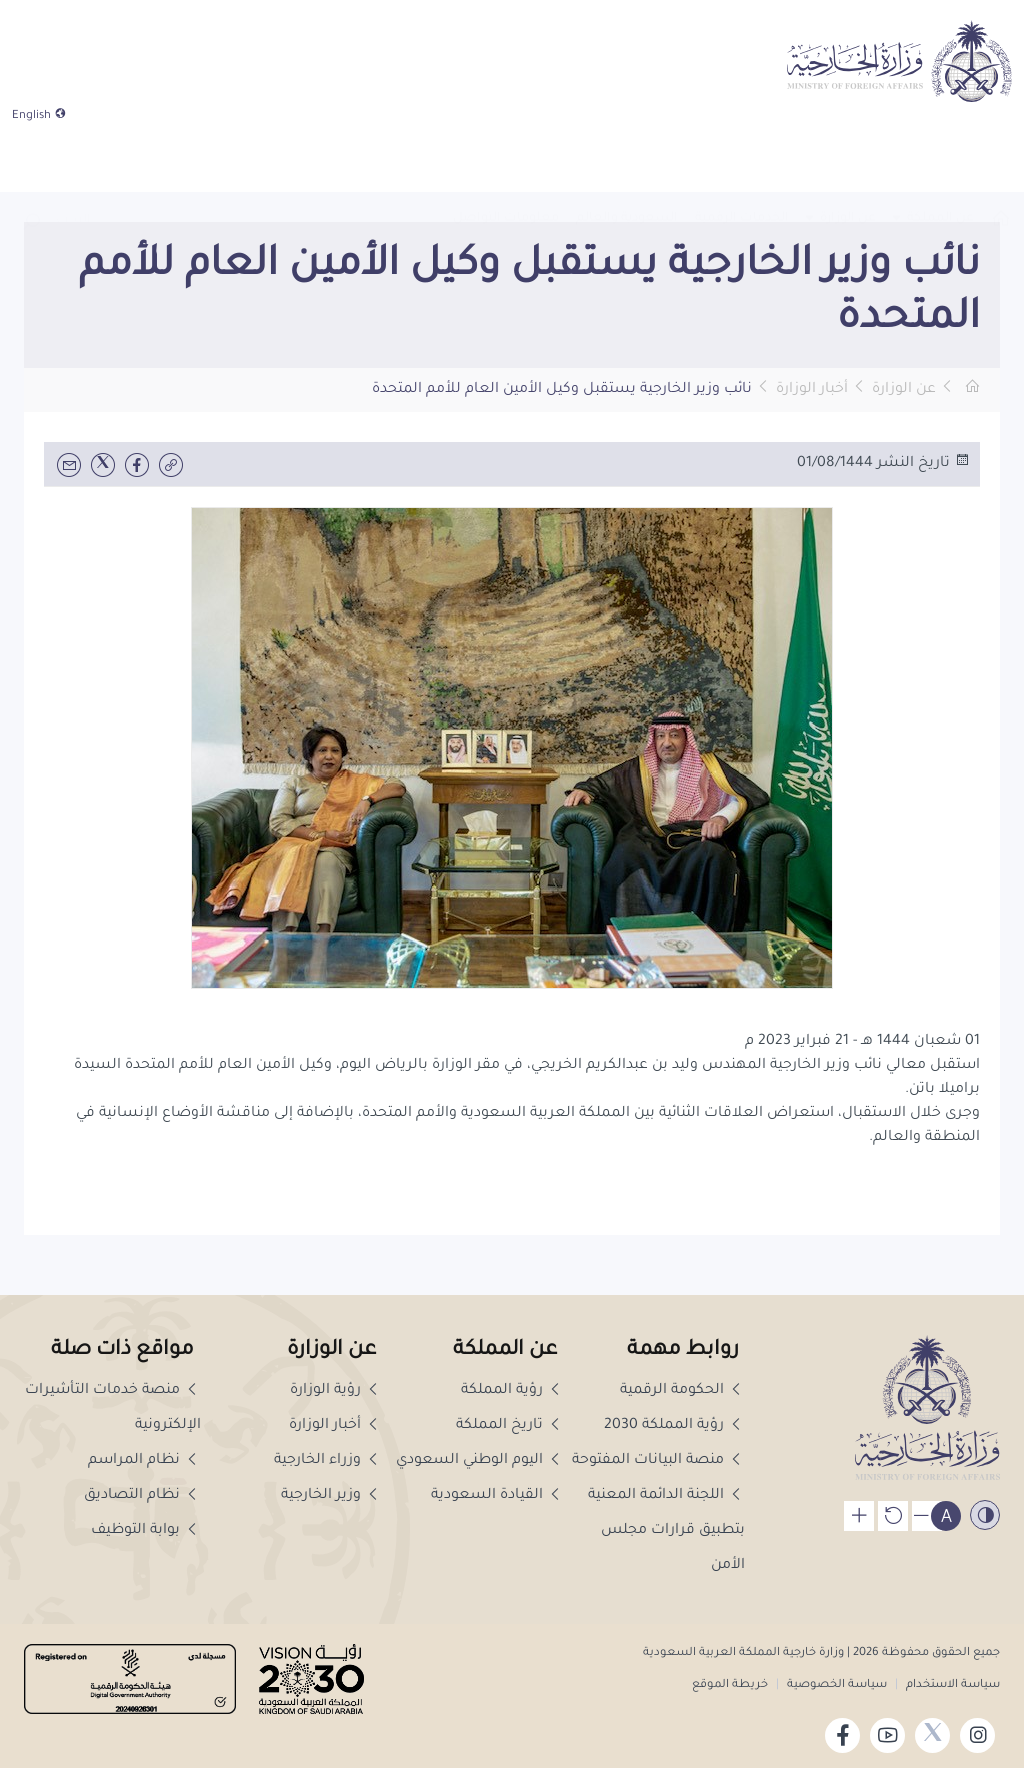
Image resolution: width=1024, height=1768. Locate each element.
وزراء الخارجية (328, 1461)
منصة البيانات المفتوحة (658, 1461)
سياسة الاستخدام (951, 1685)
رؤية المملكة (512, 1391)
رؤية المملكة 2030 (674, 1426)
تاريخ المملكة (510, 1426)
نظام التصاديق (142, 1496)
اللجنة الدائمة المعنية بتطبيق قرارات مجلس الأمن (666, 1531)
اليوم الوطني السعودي (480, 1461)
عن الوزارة (904, 390)
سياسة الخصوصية (837, 1685)
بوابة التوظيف (146, 1531)
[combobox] (71, 162)
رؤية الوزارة (336, 1391)
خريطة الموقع (730, 1685)
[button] (32, 161)
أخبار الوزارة (812, 390)
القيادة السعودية (497, 1496)
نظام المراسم (144, 1461)
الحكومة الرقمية (682, 1391)
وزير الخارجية (331, 1496)
